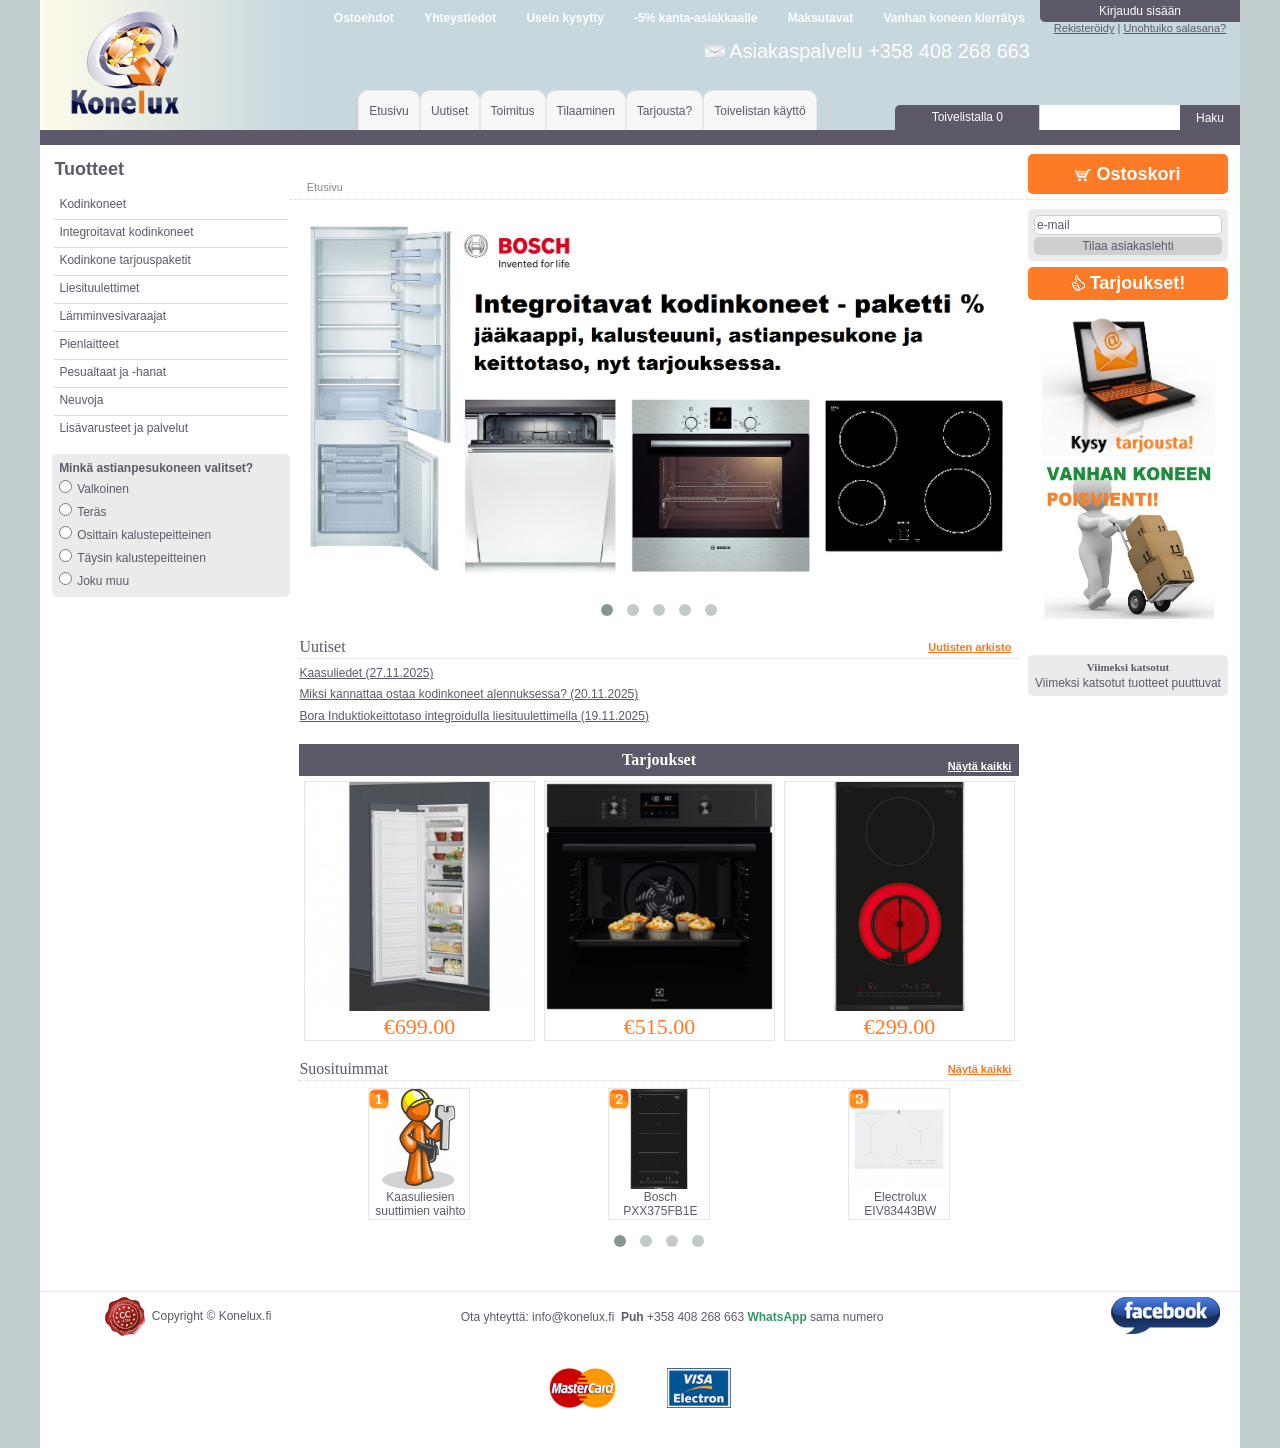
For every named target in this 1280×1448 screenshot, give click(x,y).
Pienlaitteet (88, 344)
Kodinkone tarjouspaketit (124, 260)
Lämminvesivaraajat (112, 316)
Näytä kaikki (980, 766)
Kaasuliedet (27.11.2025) (366, 673)
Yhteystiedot (460, 18)
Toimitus (513, 111)
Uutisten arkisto (969, 647)
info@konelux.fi (573, 1317)
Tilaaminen (586, 111)
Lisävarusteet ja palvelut (123, 428)
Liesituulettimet (99, 288)
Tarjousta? (664, 111)
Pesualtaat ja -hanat (112, 372)
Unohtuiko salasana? (1174, 28)
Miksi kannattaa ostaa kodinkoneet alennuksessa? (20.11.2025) (468, 694)
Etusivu (388, 111)
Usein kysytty (564, 18)
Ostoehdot (364, 18)
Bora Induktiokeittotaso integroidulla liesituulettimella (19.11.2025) (474, 716)
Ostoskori (1127, 174)
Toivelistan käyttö (759, 111)
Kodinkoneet (92, 204)
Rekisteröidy (1084, 28)
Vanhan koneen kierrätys (953, 18)
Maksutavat (820, 18)
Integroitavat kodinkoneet (126, 232)
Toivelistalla (967, 117)
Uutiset (449, 111)
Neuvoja (81, 400)
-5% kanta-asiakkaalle (695, 18)
